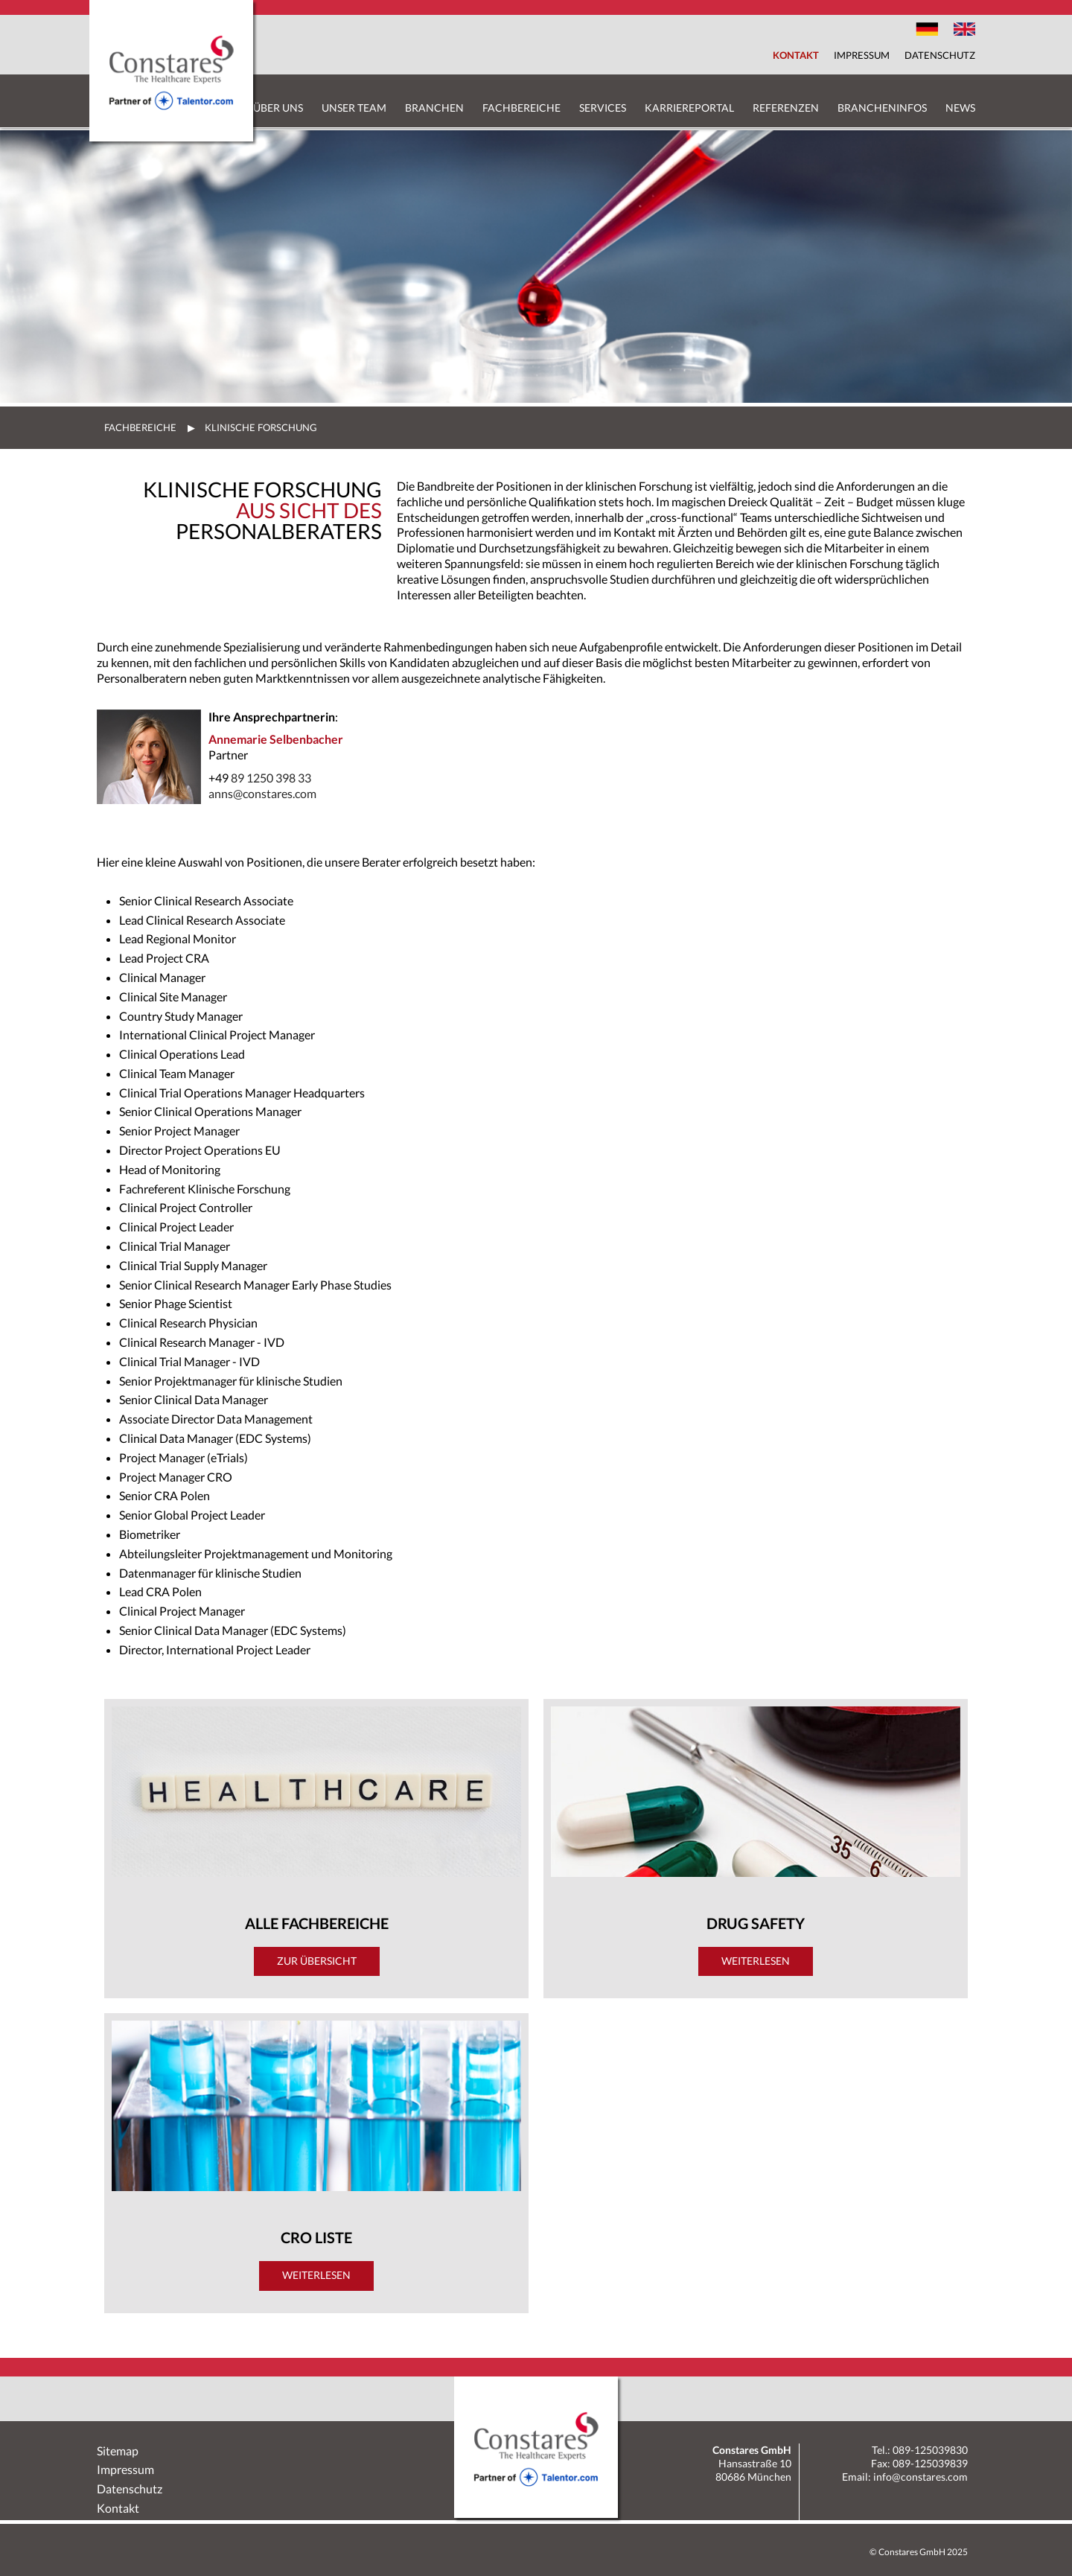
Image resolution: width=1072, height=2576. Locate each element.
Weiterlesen (316, 2275)
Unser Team (354, 107)
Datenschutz (939, 55)
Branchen (434, 107)
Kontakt (796, 55)
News (960, 107)
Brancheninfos (882, 107)
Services (602, 107)
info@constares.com (920, 2476)
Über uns (278, 107)
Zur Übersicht (317, 1960)
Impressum (862, 55)
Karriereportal (689, 107)
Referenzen (786, 107)
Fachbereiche (521, 107)
